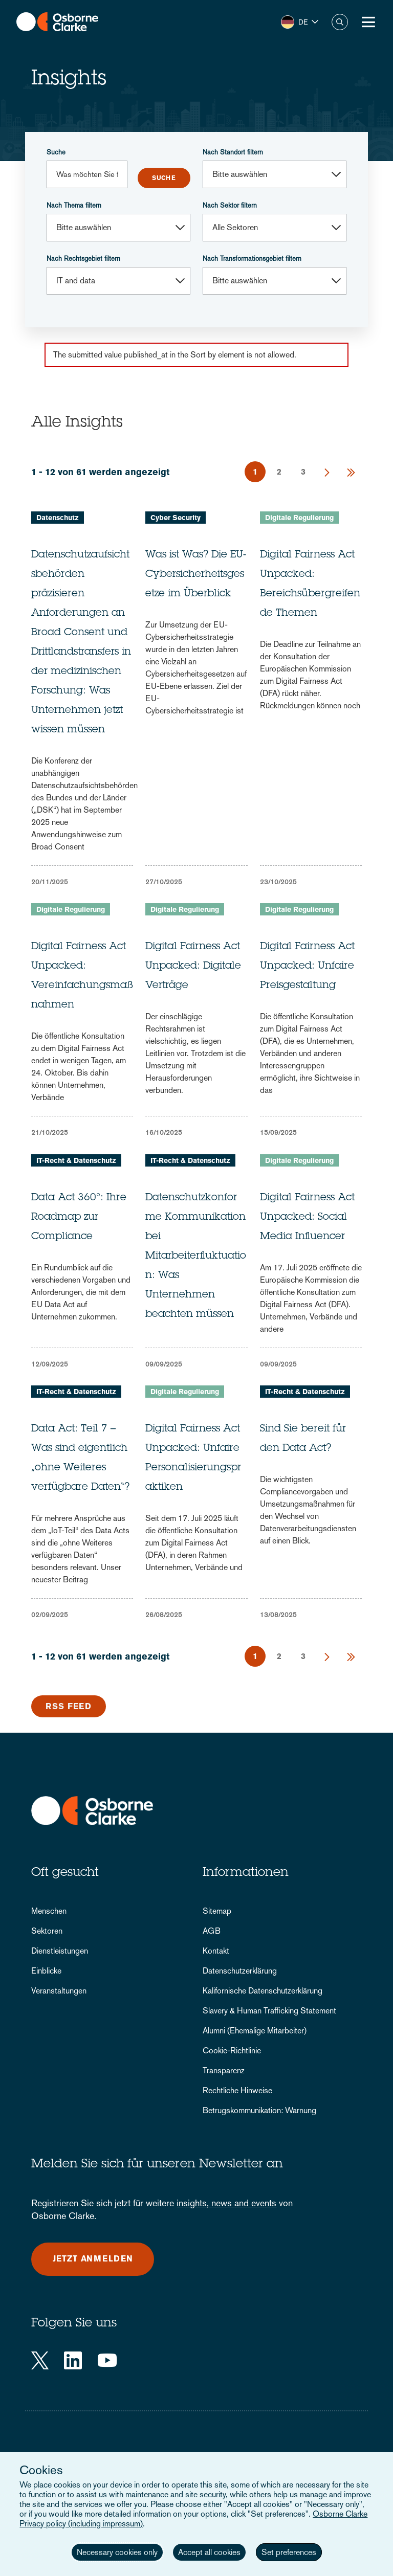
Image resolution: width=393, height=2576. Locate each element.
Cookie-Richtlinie (232, 2050)
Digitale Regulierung (299, 517)
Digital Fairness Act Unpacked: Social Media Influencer (307, 1217)
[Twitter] (40, 2360)
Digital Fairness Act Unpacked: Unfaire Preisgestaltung (307, 966)
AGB (212, 1931)
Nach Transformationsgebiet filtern (252, 258)
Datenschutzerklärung (240, 1971)
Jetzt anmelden (93, 2259)
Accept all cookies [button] (209, 2552)
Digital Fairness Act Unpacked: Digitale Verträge (193, 966)
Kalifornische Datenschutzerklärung (262, 1991)
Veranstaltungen (58, 1991)
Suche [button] (340, 22)
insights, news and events (226, 2203)
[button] (299, 22)
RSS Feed (69, 1706)
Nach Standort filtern (233, 152)
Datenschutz (57, 517)
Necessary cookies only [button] (117, 2552)
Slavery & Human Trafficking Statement (269, 2010)
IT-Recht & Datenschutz (76, 1160)
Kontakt (216, 1951)
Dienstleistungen (59, 1951)
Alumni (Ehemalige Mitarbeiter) (255, 2030)
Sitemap (217, 1911)
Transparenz (224, 2070)
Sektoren (46, 1931)
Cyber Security (175, 517)
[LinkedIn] (73, 2360)
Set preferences (288, 2552)
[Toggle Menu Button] (368, 22)
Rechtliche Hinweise (237, 2090)
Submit (164, 178)
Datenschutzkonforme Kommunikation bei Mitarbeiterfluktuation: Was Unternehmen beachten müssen (195, 1256)
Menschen (49, 1911)
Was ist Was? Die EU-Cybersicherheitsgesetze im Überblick (195, 574)
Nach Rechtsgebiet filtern (83, 258)
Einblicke (46, 1971)
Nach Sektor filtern (230, 205)
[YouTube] (107, 2360)
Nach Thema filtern (74, 205)
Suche (56, 152)
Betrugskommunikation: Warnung (259, 2110)
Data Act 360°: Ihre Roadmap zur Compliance (78, 1217)
